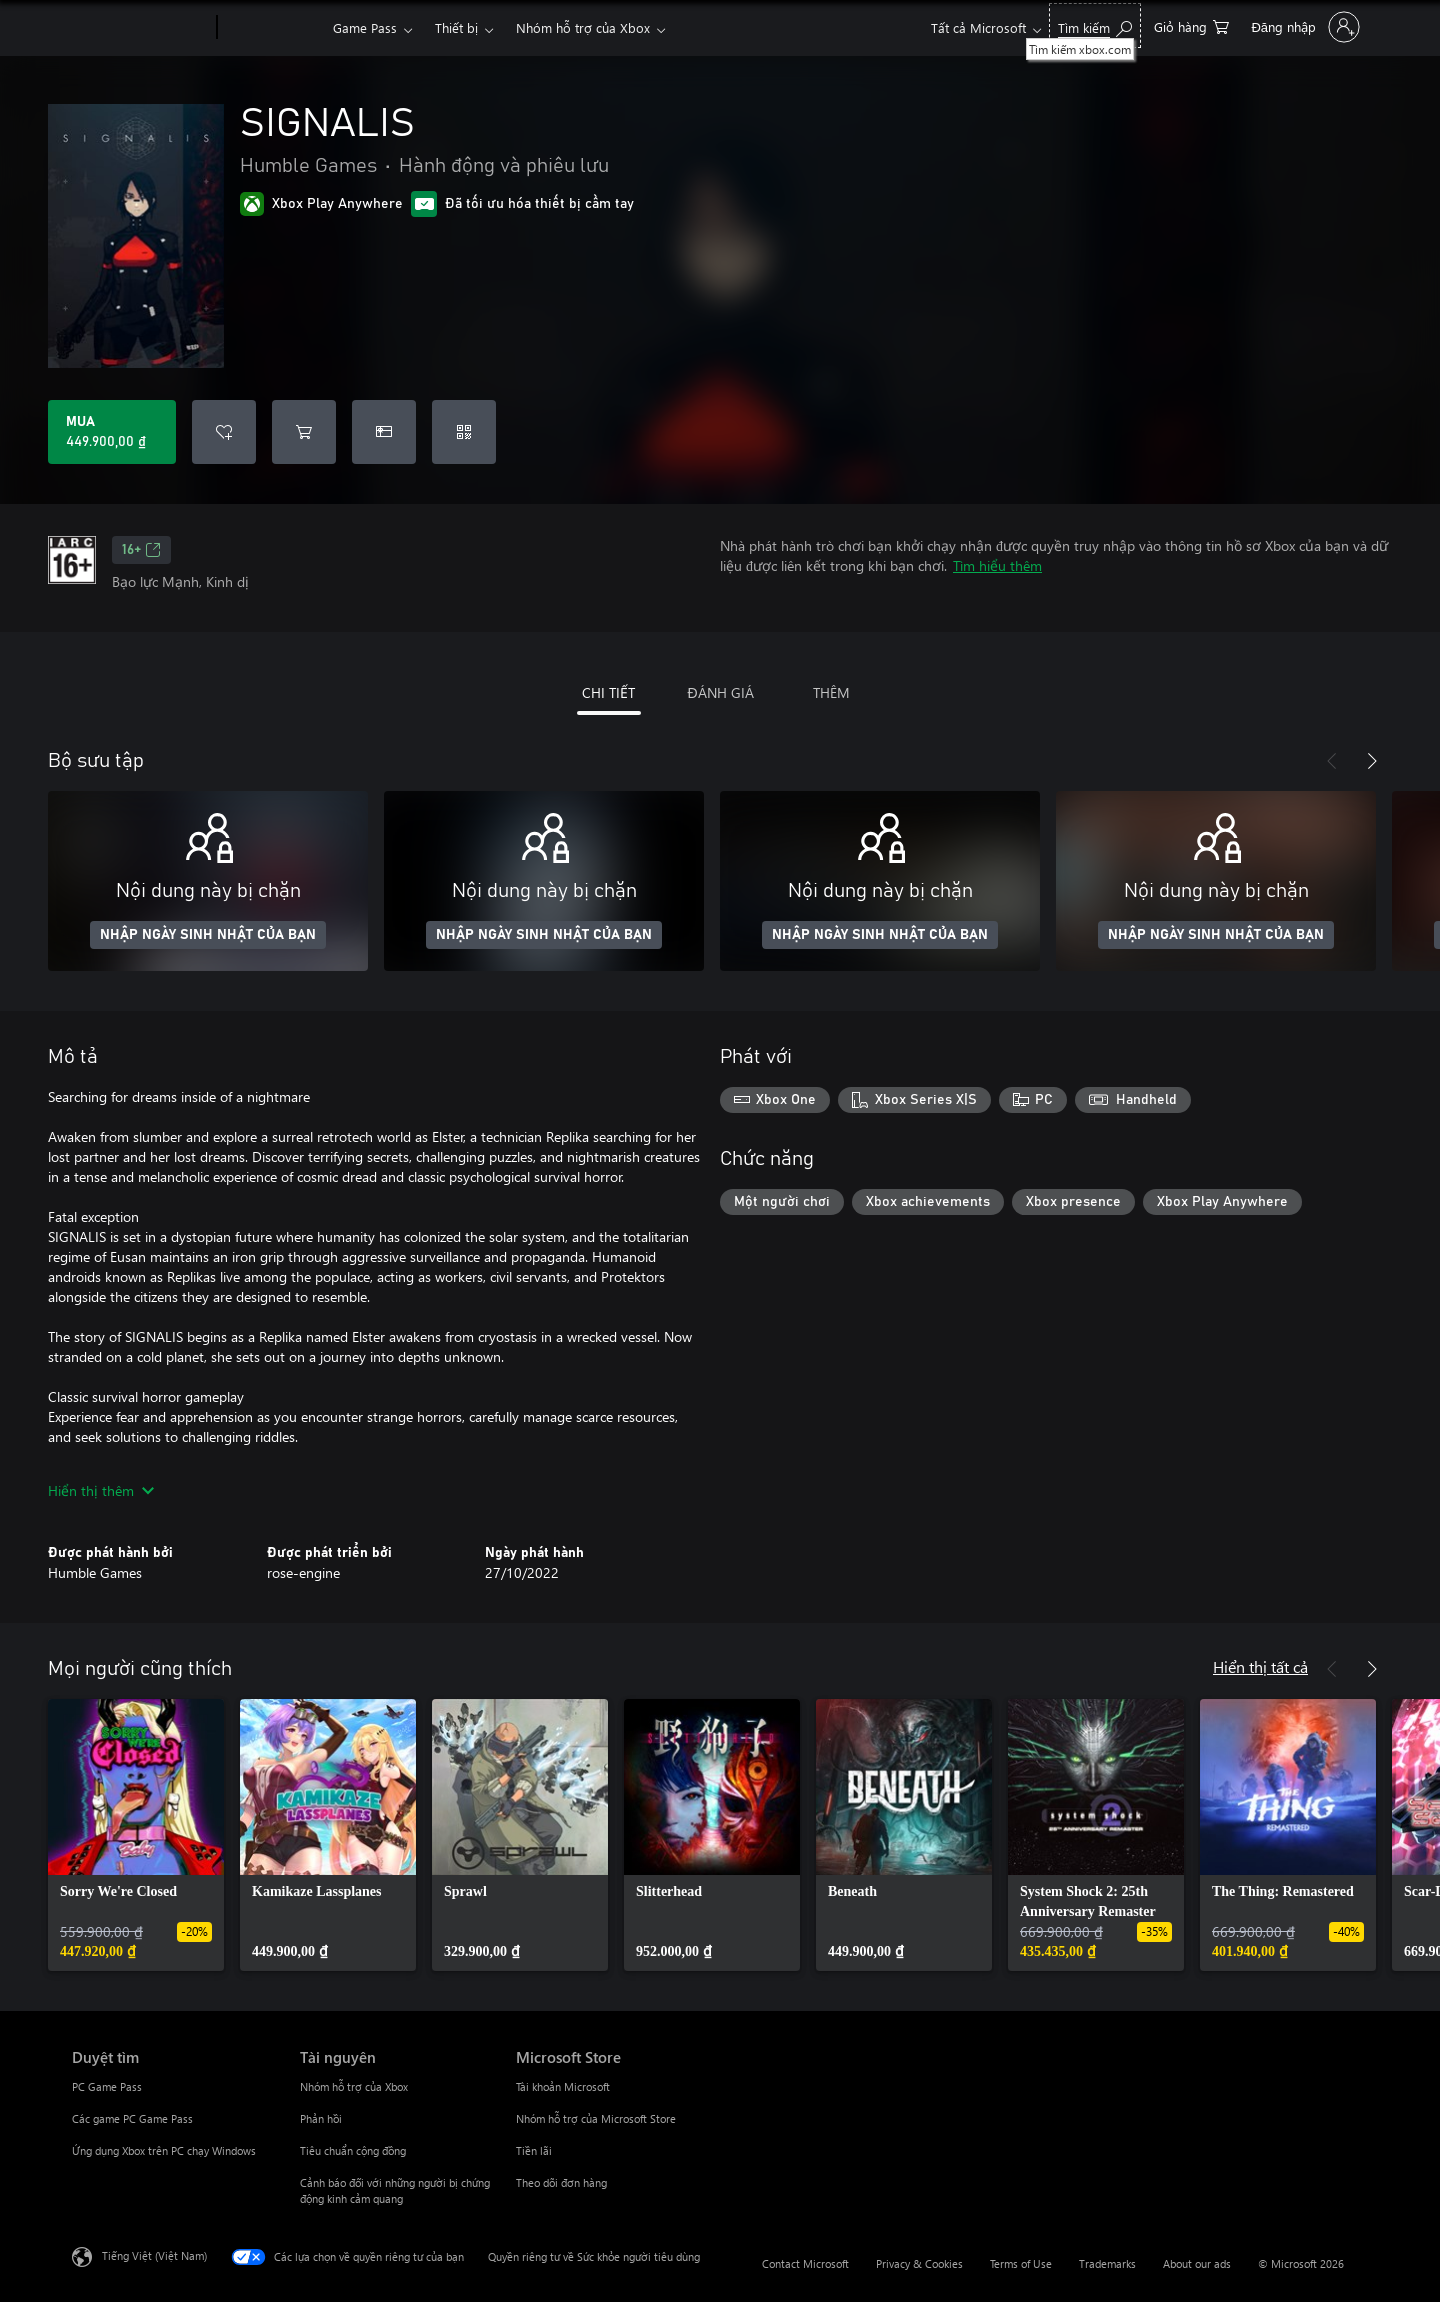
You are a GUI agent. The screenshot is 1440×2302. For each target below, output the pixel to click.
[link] (136, 1835)
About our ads (1197, 2263)
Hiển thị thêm (101, 1490)
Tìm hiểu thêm (997, 565)
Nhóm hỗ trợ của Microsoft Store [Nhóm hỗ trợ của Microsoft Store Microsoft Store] (596, 2118)
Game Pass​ (365, 27)
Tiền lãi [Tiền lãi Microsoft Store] (534, 2150)
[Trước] (1332, 761)
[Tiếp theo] (1372, 761)
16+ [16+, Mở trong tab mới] (141, 550)
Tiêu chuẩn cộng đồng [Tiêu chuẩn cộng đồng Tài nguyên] (353, 2150)
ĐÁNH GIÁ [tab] (720, 692)
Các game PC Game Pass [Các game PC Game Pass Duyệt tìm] (132, 2118)
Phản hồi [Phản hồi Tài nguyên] (321, 2118)
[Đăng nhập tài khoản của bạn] (1303, 27)
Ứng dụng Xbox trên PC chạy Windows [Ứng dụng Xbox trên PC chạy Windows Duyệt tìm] (164, 2150)
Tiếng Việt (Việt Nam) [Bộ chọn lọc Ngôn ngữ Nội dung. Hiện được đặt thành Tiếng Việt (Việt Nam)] (154, 2255)
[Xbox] (272, 28)
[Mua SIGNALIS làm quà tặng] (384, 432)
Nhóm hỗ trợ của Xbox (583, 27)
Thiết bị (456, 27)
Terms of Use (1021, 2263)
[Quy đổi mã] (464, 432)
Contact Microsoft (805, 2263)
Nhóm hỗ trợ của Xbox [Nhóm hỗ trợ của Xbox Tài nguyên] (354, 2086)
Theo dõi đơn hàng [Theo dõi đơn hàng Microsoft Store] (561, 2182)
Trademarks (1107, 2263)
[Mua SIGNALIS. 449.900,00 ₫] (112, 432)
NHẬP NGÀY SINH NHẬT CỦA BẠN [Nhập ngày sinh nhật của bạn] (208, 935)
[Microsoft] (140, 28)
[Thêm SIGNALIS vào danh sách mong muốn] (224, 432)
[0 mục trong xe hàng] (1191, 25)
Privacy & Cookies (919, 2263)
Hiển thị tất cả (1260, 1666)
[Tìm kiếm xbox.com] (1095, 25)
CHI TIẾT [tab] (608, 692)
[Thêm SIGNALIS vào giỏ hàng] (304, 432)
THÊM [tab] (831, 692)
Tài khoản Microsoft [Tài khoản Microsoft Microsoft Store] (563, 2086)
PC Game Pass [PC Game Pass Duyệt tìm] (107, 2086)
